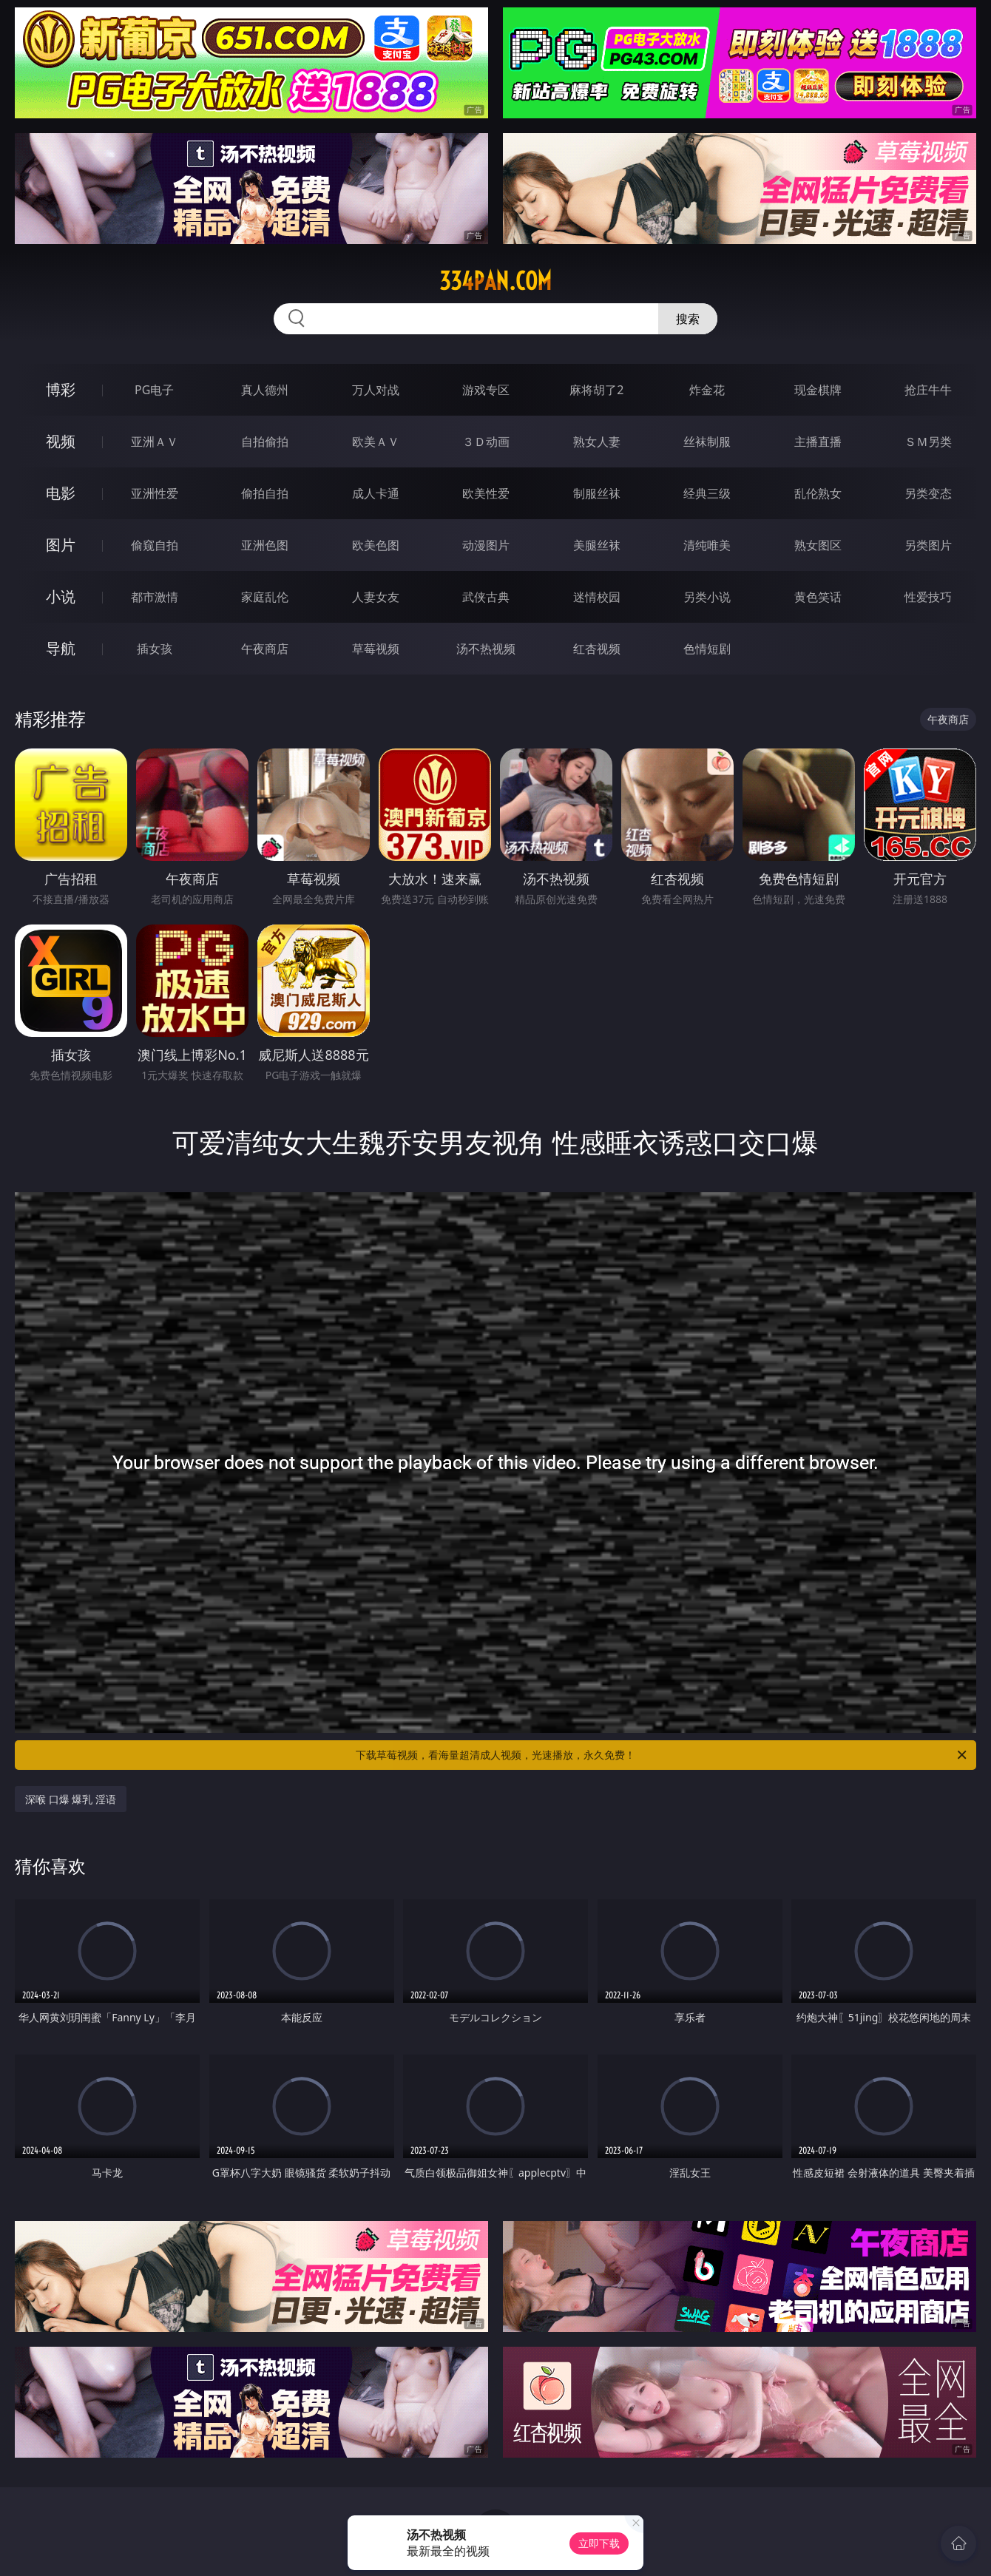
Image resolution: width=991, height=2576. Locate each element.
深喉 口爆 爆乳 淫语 (70, 1799)
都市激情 (154, 597)
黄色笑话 (818, 597)
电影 (60, 493)
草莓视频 (375, 648)
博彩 (60, 389)
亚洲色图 (264, 545)
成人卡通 (375, 493)
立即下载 (599, 2543)
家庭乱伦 (264, 597)
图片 (60, 545)
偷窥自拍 (154, 545)
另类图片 (928, 545)
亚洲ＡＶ (154, 441)
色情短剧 (707, 648)
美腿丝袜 (596, 545)
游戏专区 (486, 390)
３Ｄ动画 (486, 441)
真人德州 (264, 390)
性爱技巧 (928, 597)
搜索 (688, 319)
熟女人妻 (596, 441)
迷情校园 (596, 597)
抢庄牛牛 (928, 390)
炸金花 (707, 390)
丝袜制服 (707, 441)
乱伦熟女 (818, 493)
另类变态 (928, 493)
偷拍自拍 (264, 493)
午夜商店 (264, 648)
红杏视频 (596, 648)
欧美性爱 (486, 493)
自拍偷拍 (264, 441)
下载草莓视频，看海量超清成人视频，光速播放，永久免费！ (662, 1755)
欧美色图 (375, 545)
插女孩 (154, 648)
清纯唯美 (707, 545)
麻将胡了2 (596, 390)
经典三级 (707, 493)
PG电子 (154, 390)
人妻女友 (375, 597)
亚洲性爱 (154, 493)
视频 (60, 441)
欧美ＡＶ (375, 441)
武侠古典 (486, 597)
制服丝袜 (596, 493)
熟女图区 (818, 545)
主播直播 (818, 441)
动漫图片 (486, 545)
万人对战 (375, 390)
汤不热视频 (485, 648)
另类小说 (707, 597)
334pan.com (495, 281)
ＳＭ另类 (928, 441)
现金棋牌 (818, 390)
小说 (60, 596)
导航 (60, 648)
